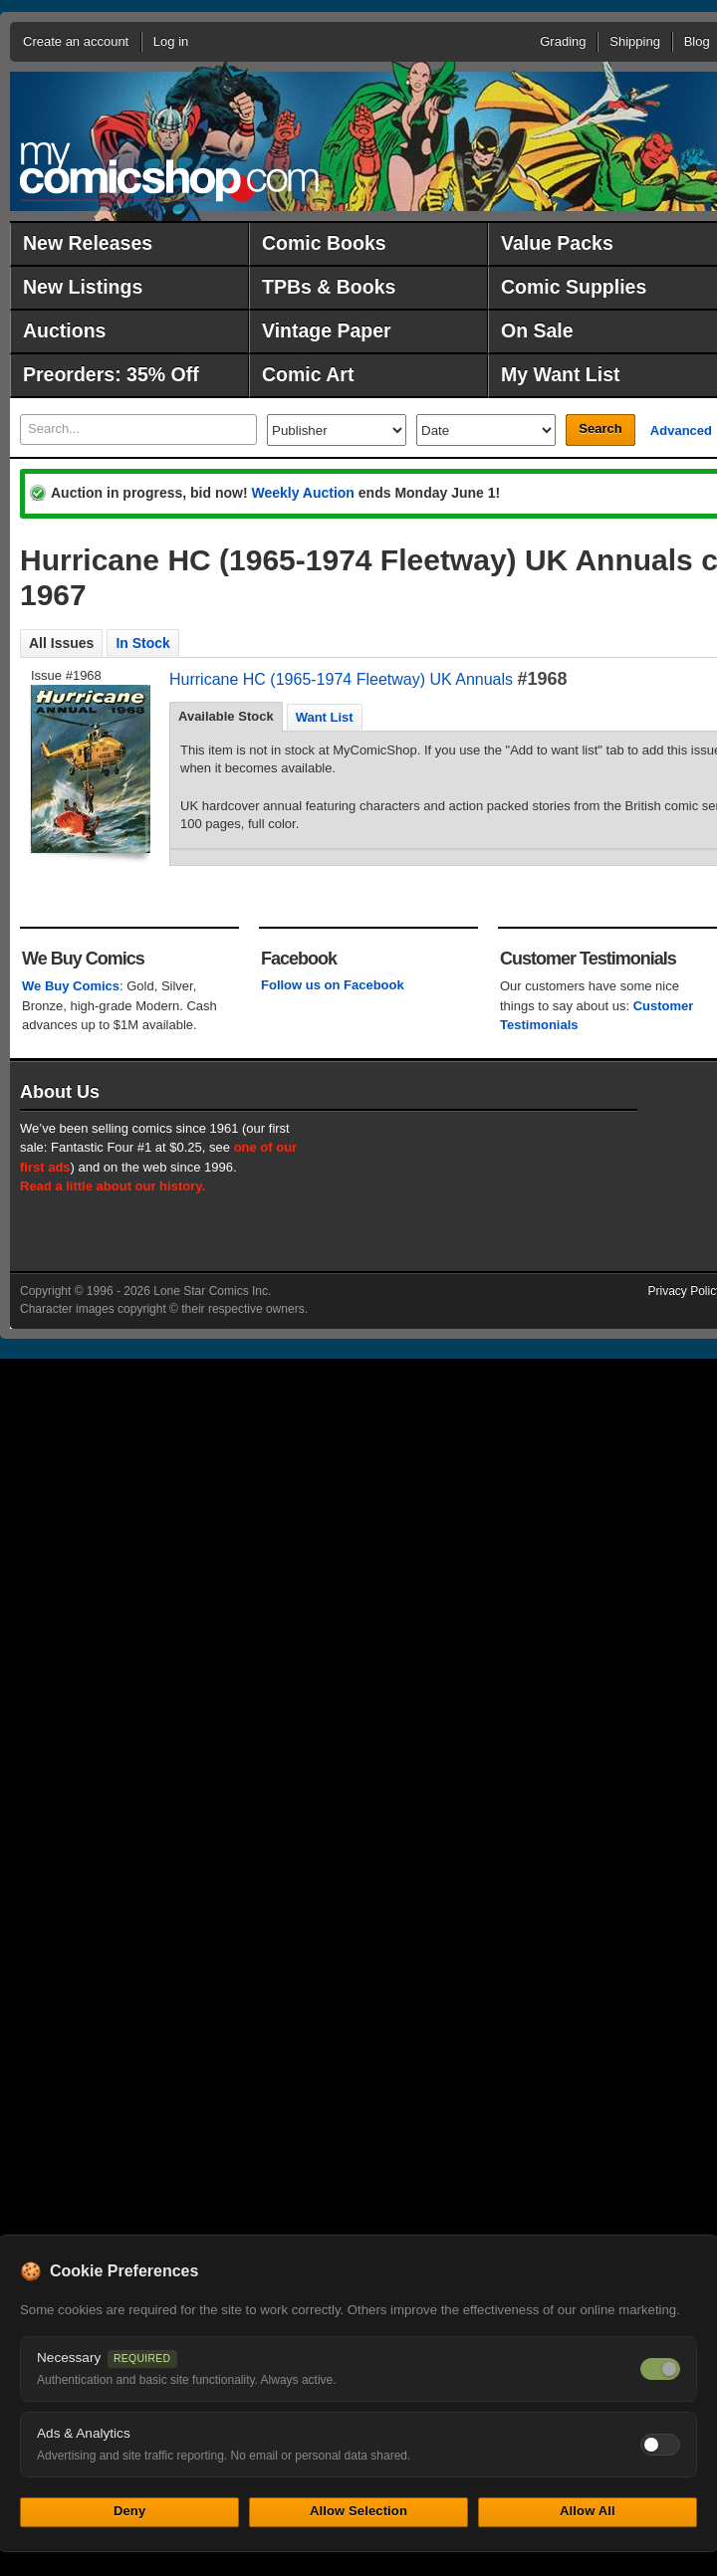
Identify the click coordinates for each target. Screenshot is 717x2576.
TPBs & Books (328, 287)
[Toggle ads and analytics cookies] (660, 2445)
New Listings (82, 287)
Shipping (634, 41)
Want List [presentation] (325, 717)
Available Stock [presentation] (226, 716)
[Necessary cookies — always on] (660, 2369)
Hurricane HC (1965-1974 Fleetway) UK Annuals (341, 679)
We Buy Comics (71, 985)
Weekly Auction (302, 493)
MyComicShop (169, 171)
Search (600, 428)
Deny (129, 2510)
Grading (563, 41)
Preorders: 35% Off (111, 374)
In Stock (142, 643)
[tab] (226, 717)
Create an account (75, 41)
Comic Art (308, 374)
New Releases (87, 243)
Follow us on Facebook (332, 984)
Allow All (587, 2510)
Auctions (64, 330)
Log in (170, 41)
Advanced (681, 430)
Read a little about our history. (112, 1186)
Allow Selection (358, 2510)
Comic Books (324, 243)
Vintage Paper (326, 330)
